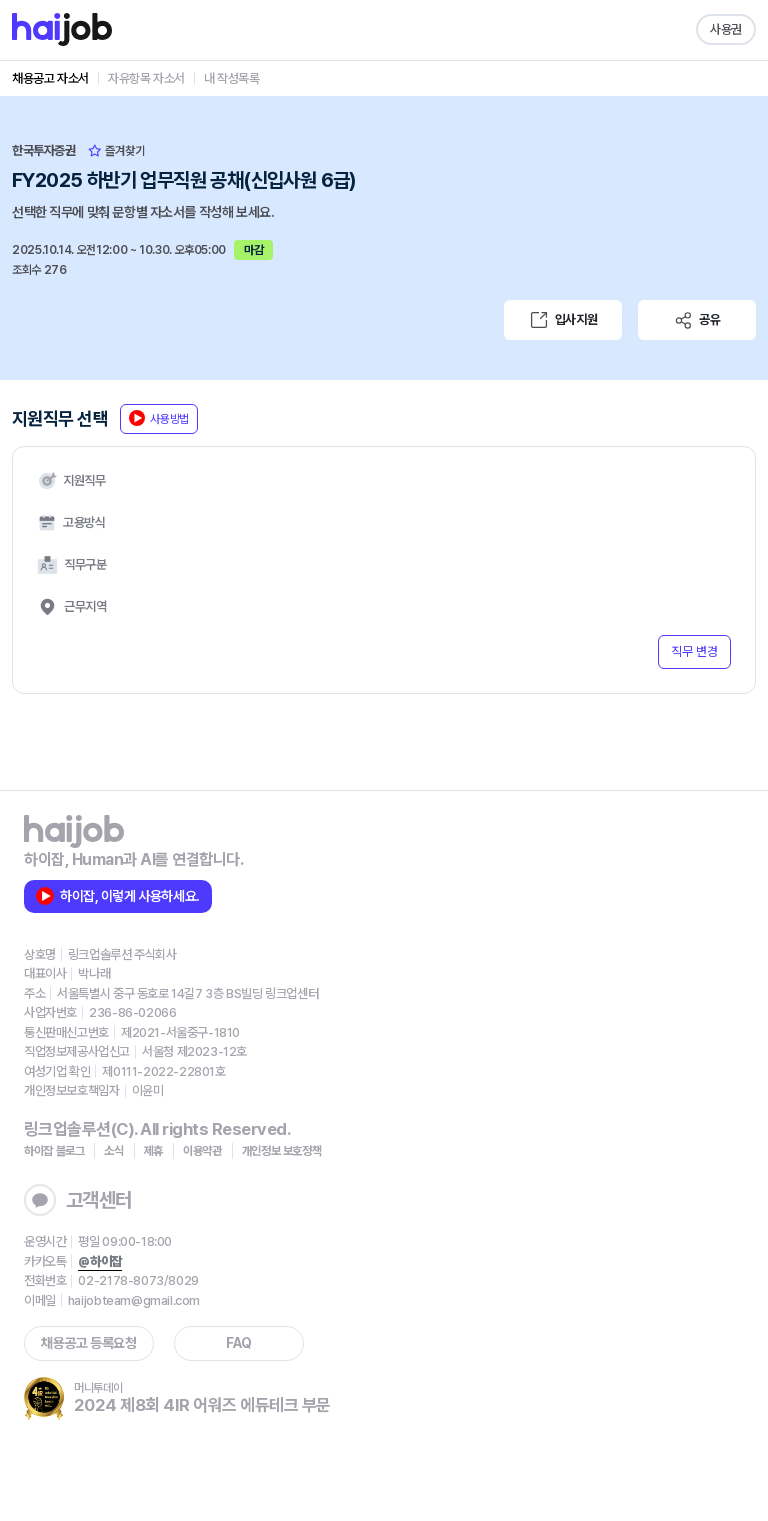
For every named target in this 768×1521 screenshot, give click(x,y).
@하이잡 (99, 1261)
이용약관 (202, 1151)
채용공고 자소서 (50, 78)
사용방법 (159, 418)
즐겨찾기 (116, 151)
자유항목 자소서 (146, 78)
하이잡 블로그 (54, 1151)
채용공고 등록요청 (88, 1343)
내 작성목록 (232, 78)
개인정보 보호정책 (282, 1151)
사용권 (726, 29)
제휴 (153, 1151)
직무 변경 (694, 651)
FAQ (239, 1343)
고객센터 (78, 1200)
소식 (113, 1151)
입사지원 (563, 320)
